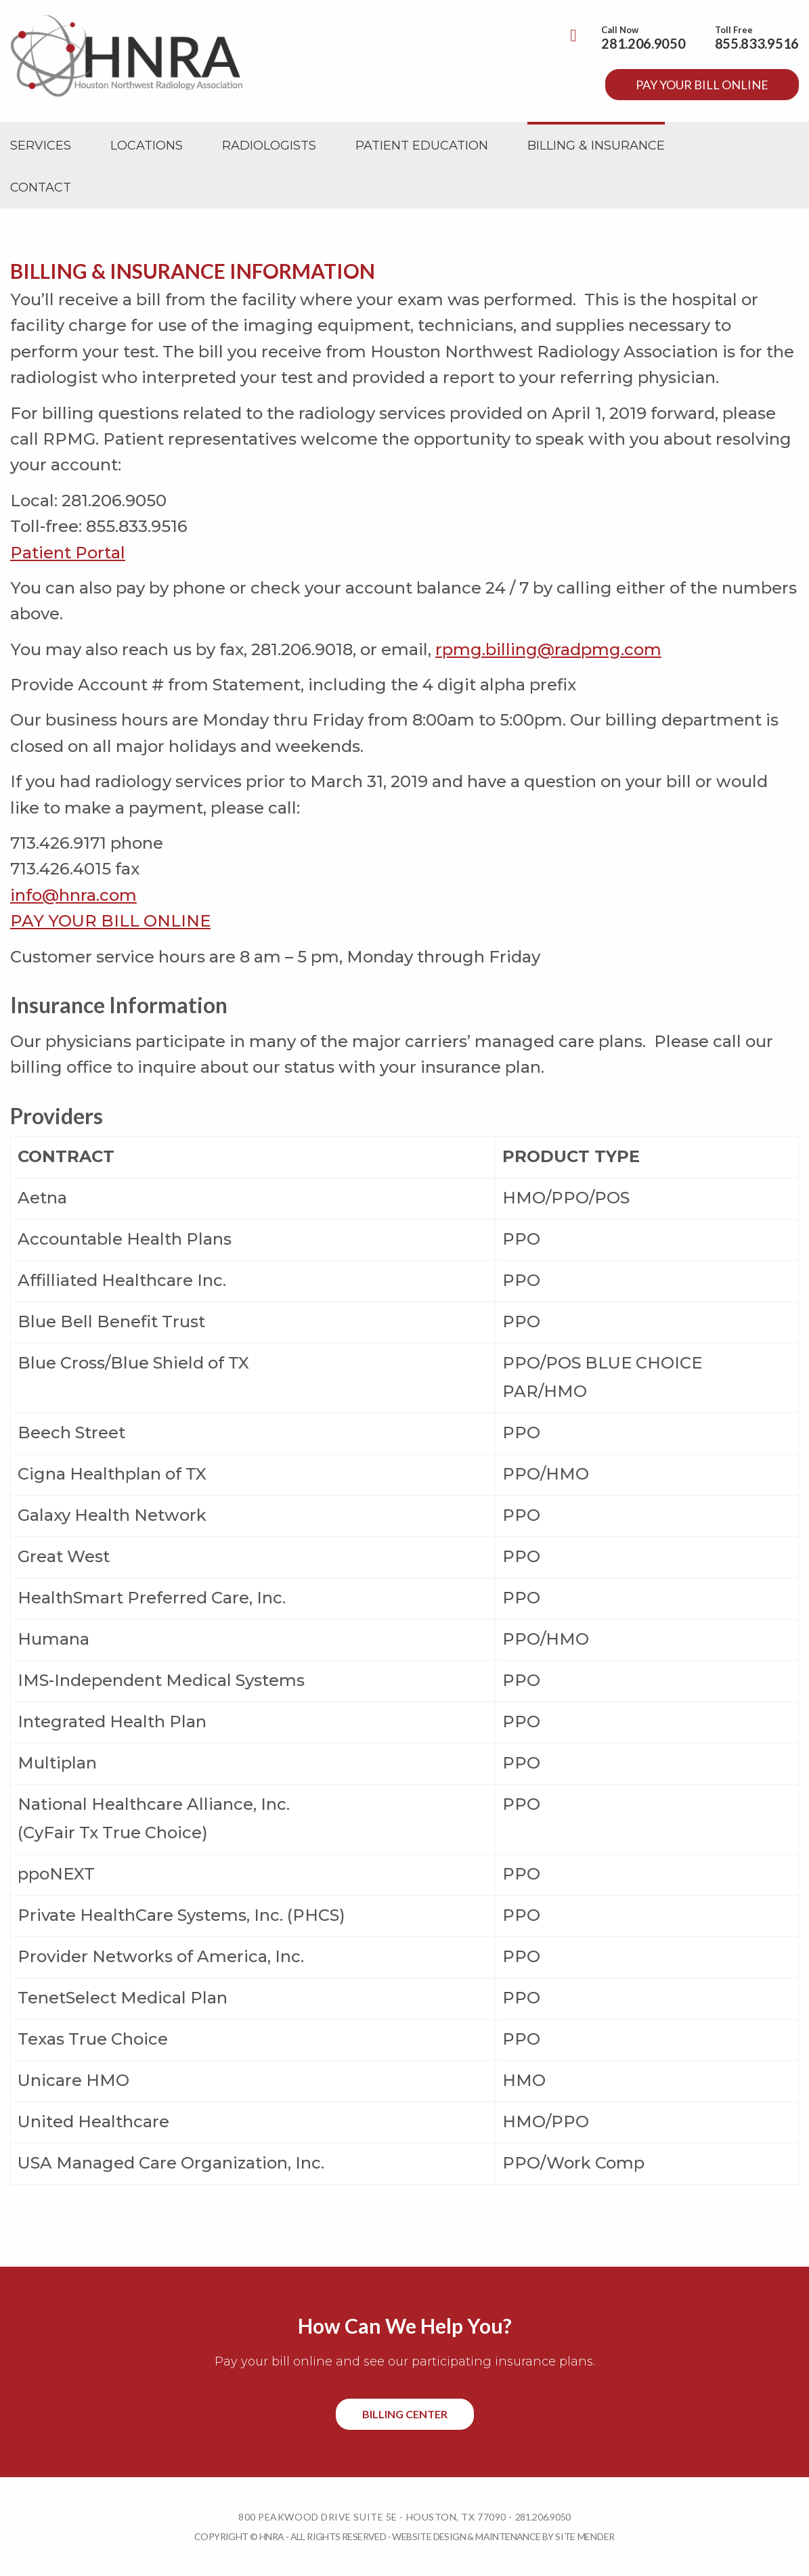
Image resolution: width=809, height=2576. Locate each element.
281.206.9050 (643, 43)
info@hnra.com (73, 895)
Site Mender (585, 2536)
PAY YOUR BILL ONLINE (110, 921)
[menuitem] (40, 145)
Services (40, 145)
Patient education (421, 145)
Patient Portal (67, 552)
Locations (146, 145)
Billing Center (404, 2413)
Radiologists (269, 145)
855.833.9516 (757, 43)
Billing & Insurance (596, 145)
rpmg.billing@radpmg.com (548, 649)
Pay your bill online (702, 84)
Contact (40, 187)
